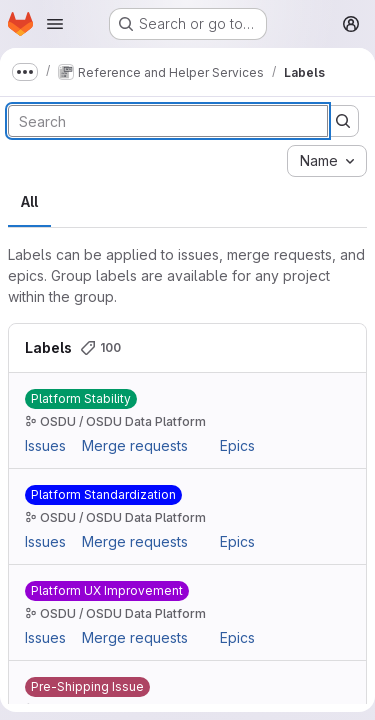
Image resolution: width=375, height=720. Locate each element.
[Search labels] (168, 121)
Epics (237, 445)
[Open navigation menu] (55, 24)
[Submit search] (343, 121)
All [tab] (29, 201)
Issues (45, 445)
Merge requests (135, 445)
